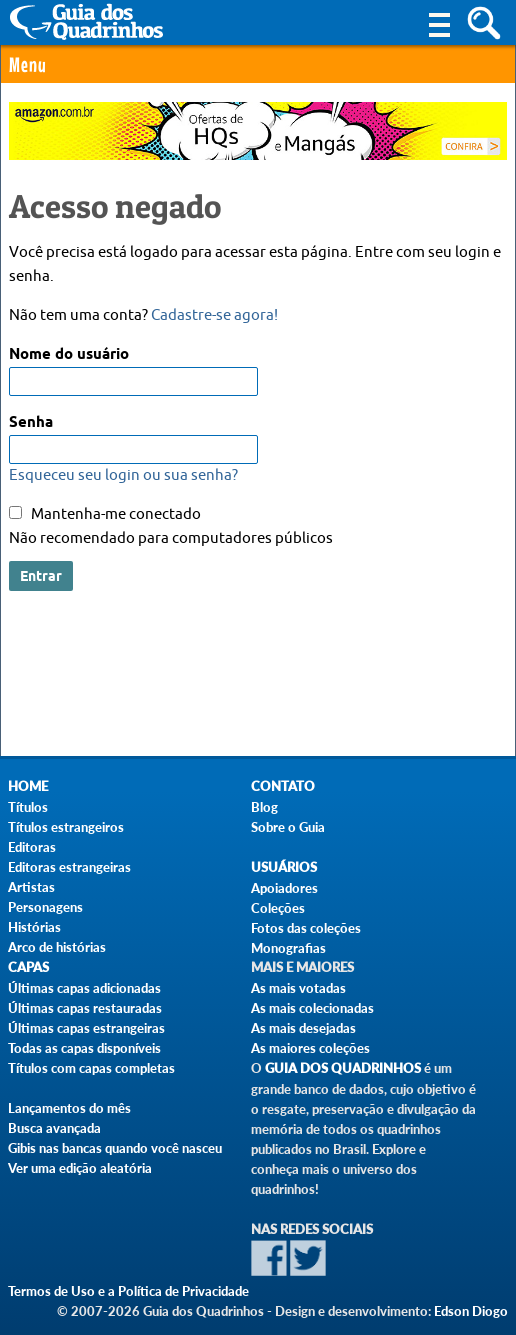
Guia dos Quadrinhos (343, 1068)
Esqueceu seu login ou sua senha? (123, 475)
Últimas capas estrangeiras (86, 1028)
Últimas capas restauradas (85, 1008)
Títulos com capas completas (91, 1068)
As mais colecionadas (312, 1008)
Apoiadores (284, 888)
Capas (28, 967)
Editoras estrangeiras (69, 867)
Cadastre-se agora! (214, 315)
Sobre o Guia (288, 827)
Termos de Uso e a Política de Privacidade (128, 1291)
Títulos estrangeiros (66, 827)
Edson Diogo (471, 1311)
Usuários (284, 867)
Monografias (288, 948)
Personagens (45, 907)
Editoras (32, 847)
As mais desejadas (303, 1028)
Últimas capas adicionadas (84, 988)
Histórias (34, 927)
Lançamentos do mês (69, 1108)
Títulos (28, 807)
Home (28, 786)
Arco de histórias (57, 947)
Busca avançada (54, 1128)
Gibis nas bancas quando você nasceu (115, 1148)
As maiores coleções (310, 1048)
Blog (264, 807)
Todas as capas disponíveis (84, 1048)
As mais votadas (298, 988)
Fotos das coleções (306, 928)
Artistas (31, 887)
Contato (283, 786)
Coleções (278, 908)
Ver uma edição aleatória (80, 1168)
